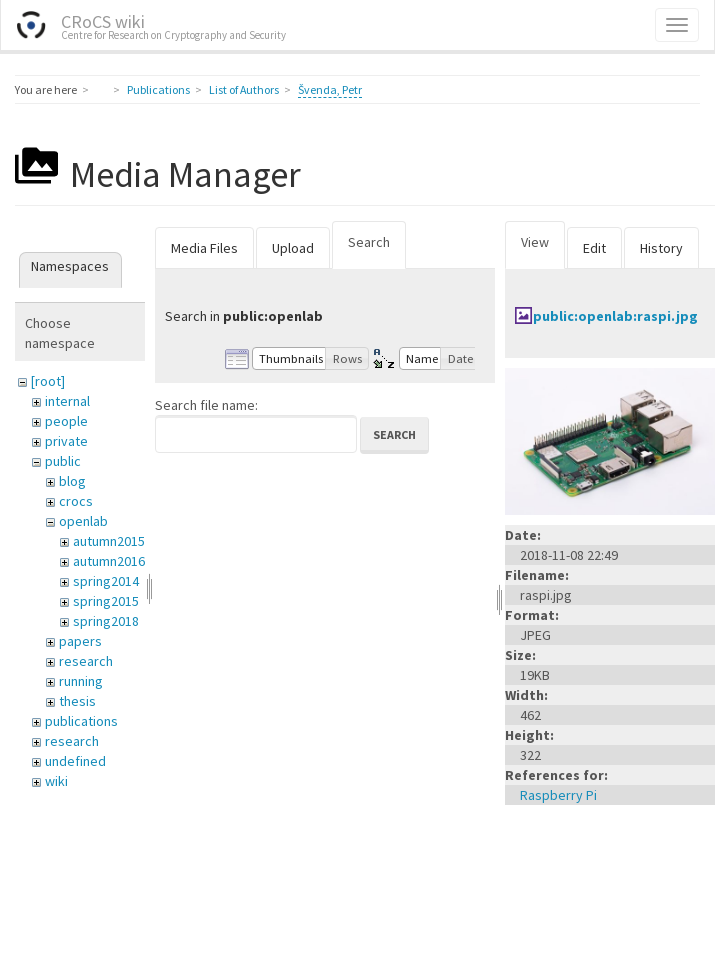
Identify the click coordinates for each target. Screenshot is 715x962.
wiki (56, 781)
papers (80, 641)
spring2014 (106, 581)
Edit (594, 248)
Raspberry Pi (558, 795)
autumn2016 (109, 561)
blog (72, 481)
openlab (83, 521)
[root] (48, 381)
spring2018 (106, 621)
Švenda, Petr (330, 89)
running (81, 681)
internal (67, 401)
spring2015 (106, 601)
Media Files (204, 248)
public (63, 461)
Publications (158, 89)
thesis (77, 701)
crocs (76, 501)
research (86, 661)
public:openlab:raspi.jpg (615, 316)
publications (81, 721)
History (661, 248)
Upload (293, 248)
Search (369, 242)
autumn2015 (109, 541)
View (535, 242)
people (66, 421)
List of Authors (244, 89)
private (66, 441)
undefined (75, 761)
